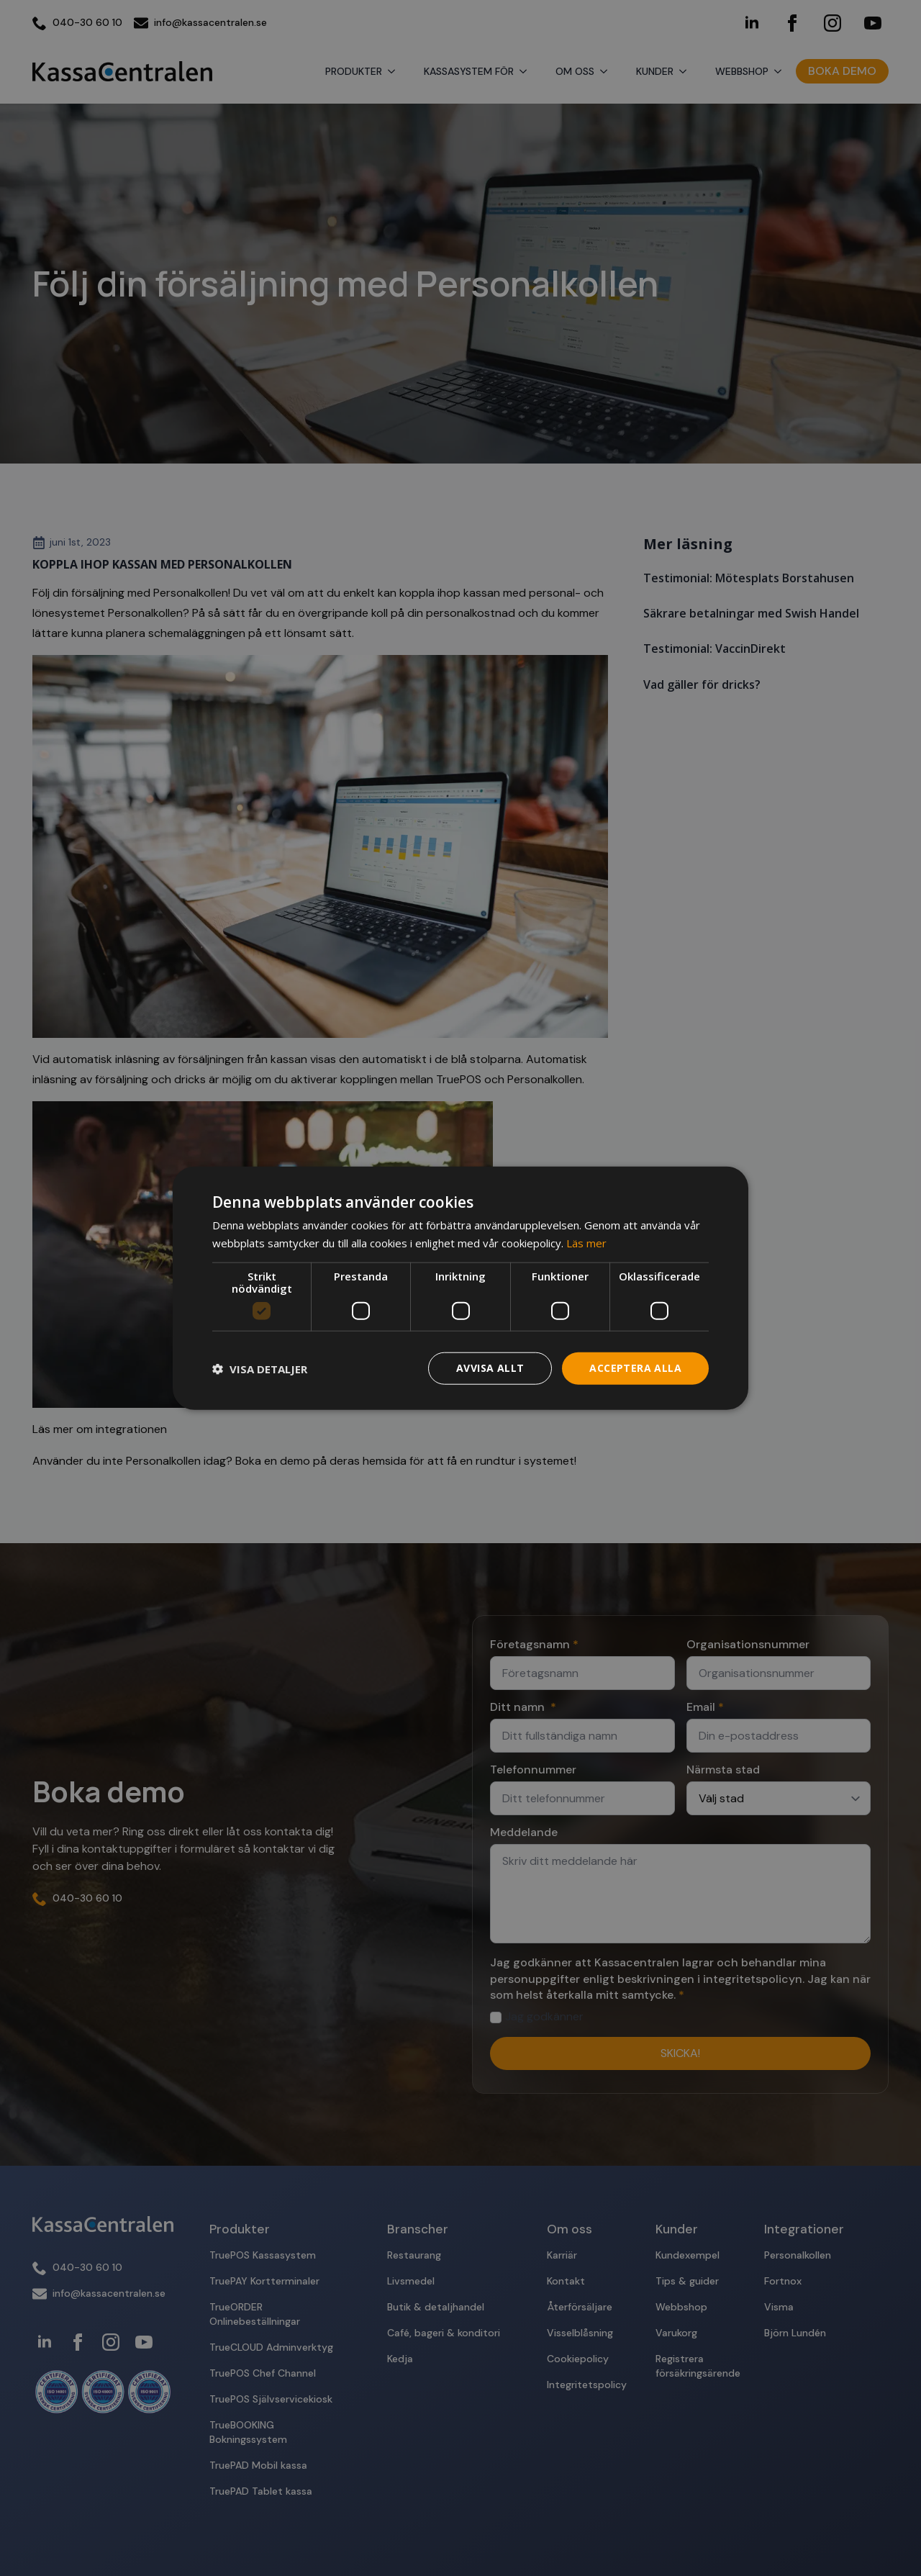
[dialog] (460, 1288)
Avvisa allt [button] (490, 1368)
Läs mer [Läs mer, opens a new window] (586, 1242)
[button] (259, 1368)
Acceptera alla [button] (635, 1368)
